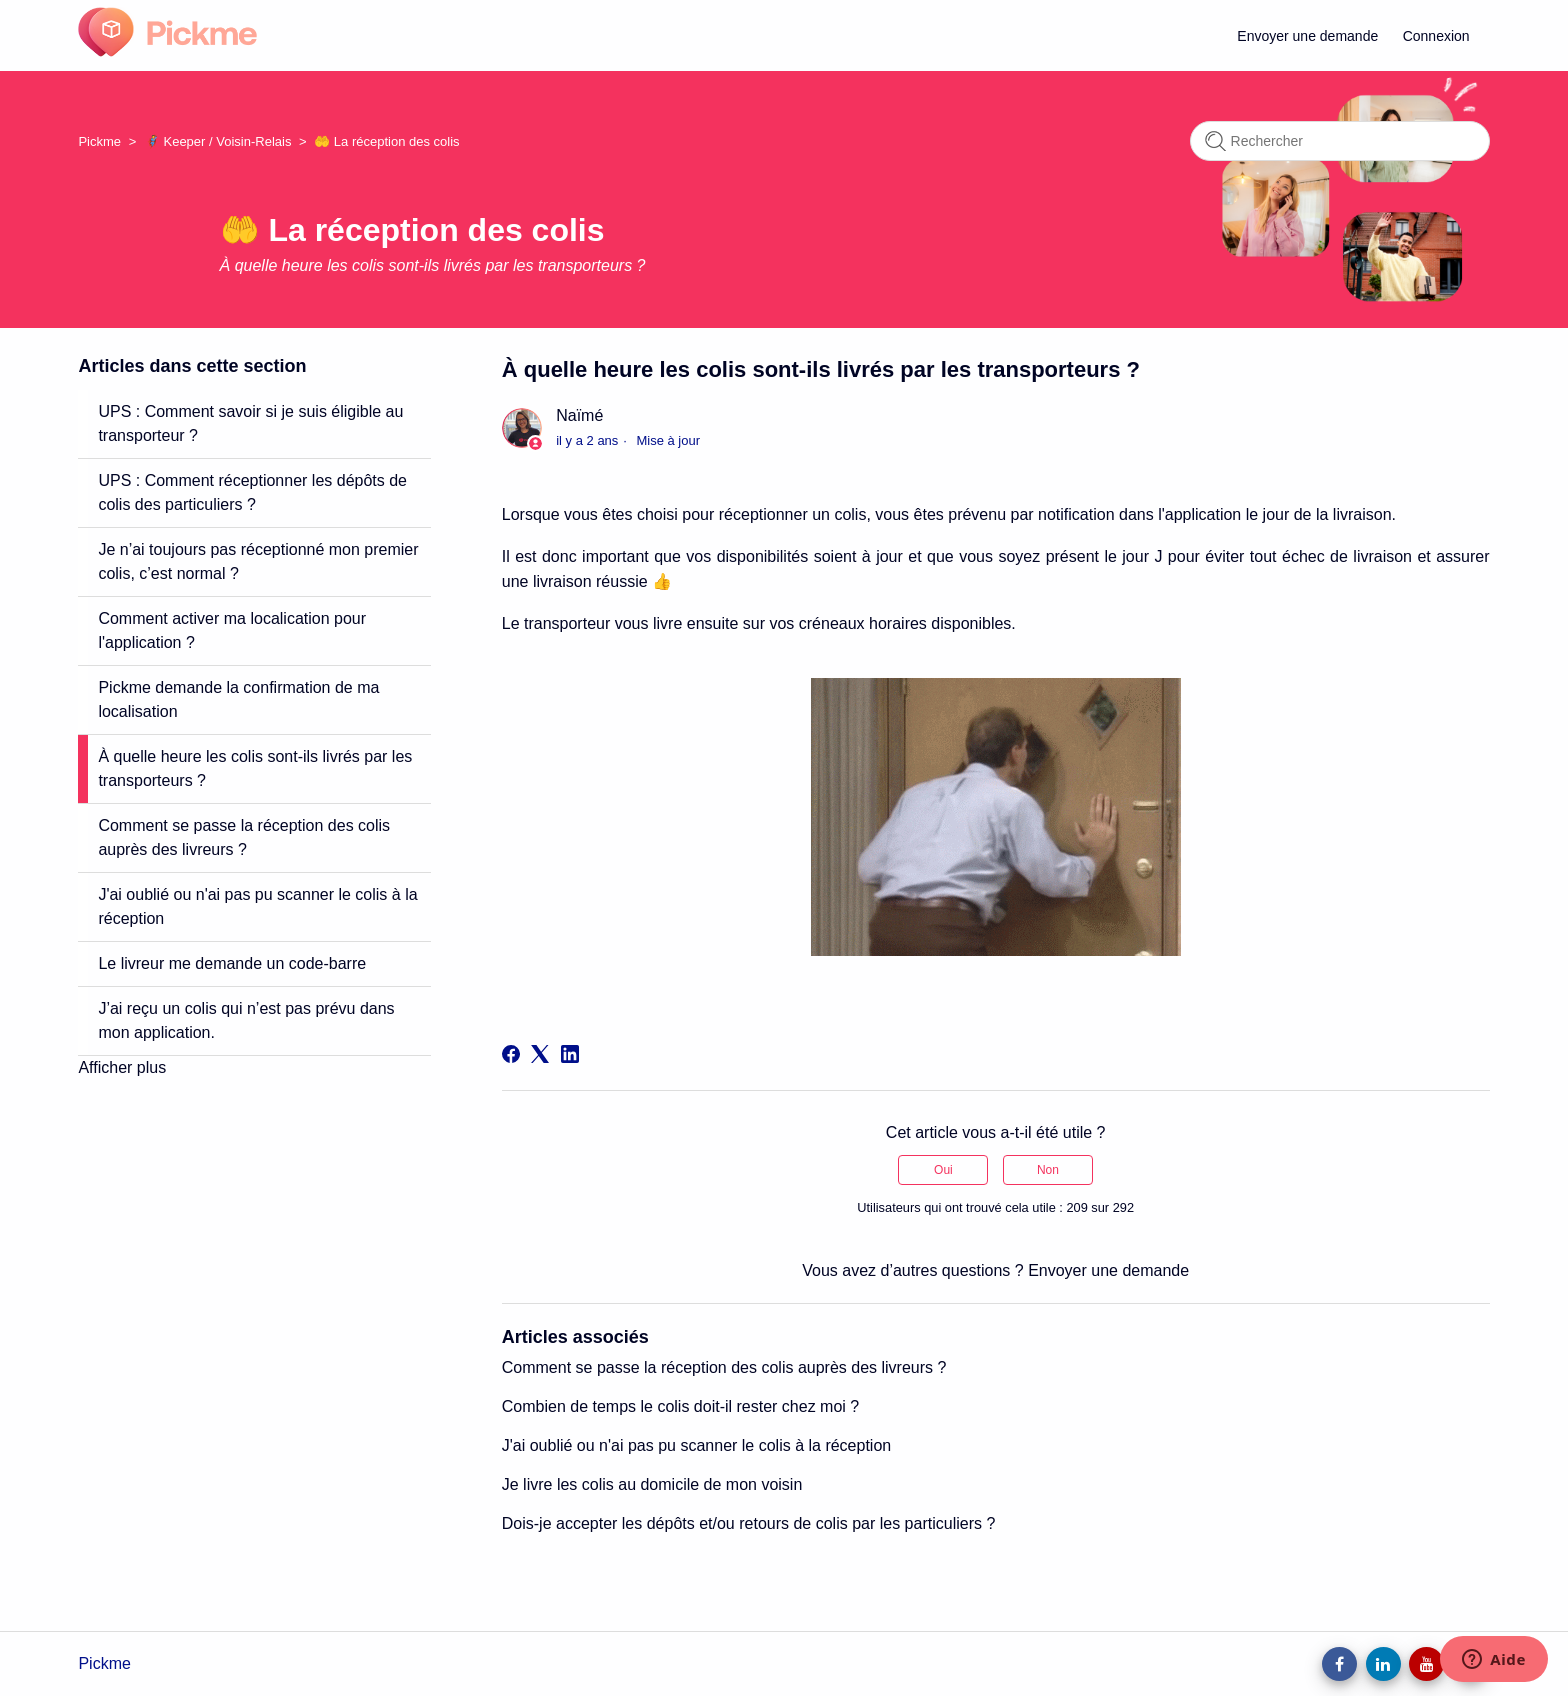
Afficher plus (122, 1067)
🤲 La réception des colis (386, 141)
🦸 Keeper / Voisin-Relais (218, 141)
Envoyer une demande (1307, 36)
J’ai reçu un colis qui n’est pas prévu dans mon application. (246, 1020)
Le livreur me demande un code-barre (232, 963)
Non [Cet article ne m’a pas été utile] (1048, 1170)
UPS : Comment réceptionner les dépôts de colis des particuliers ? (252, 492)
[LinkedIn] (570, 1054)
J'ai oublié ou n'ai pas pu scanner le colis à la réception (257, 906)
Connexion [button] (1436, 36)
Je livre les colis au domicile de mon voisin (652, 1484)
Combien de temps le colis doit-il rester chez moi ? (680, 1406)
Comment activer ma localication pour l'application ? (232, 630)
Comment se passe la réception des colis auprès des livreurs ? (244, 837)
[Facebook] (511, 1054)
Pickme (99, 141)
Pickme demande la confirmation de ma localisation (238, 699)
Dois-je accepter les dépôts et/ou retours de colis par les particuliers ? (749, 1523)
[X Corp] (540, 1054)
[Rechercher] (1340, 141)
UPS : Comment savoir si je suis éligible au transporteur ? (250, 423)
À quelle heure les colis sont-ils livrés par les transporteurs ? (255, 768)
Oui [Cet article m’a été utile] (943, 1170)
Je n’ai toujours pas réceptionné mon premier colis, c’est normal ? (258, 561)
